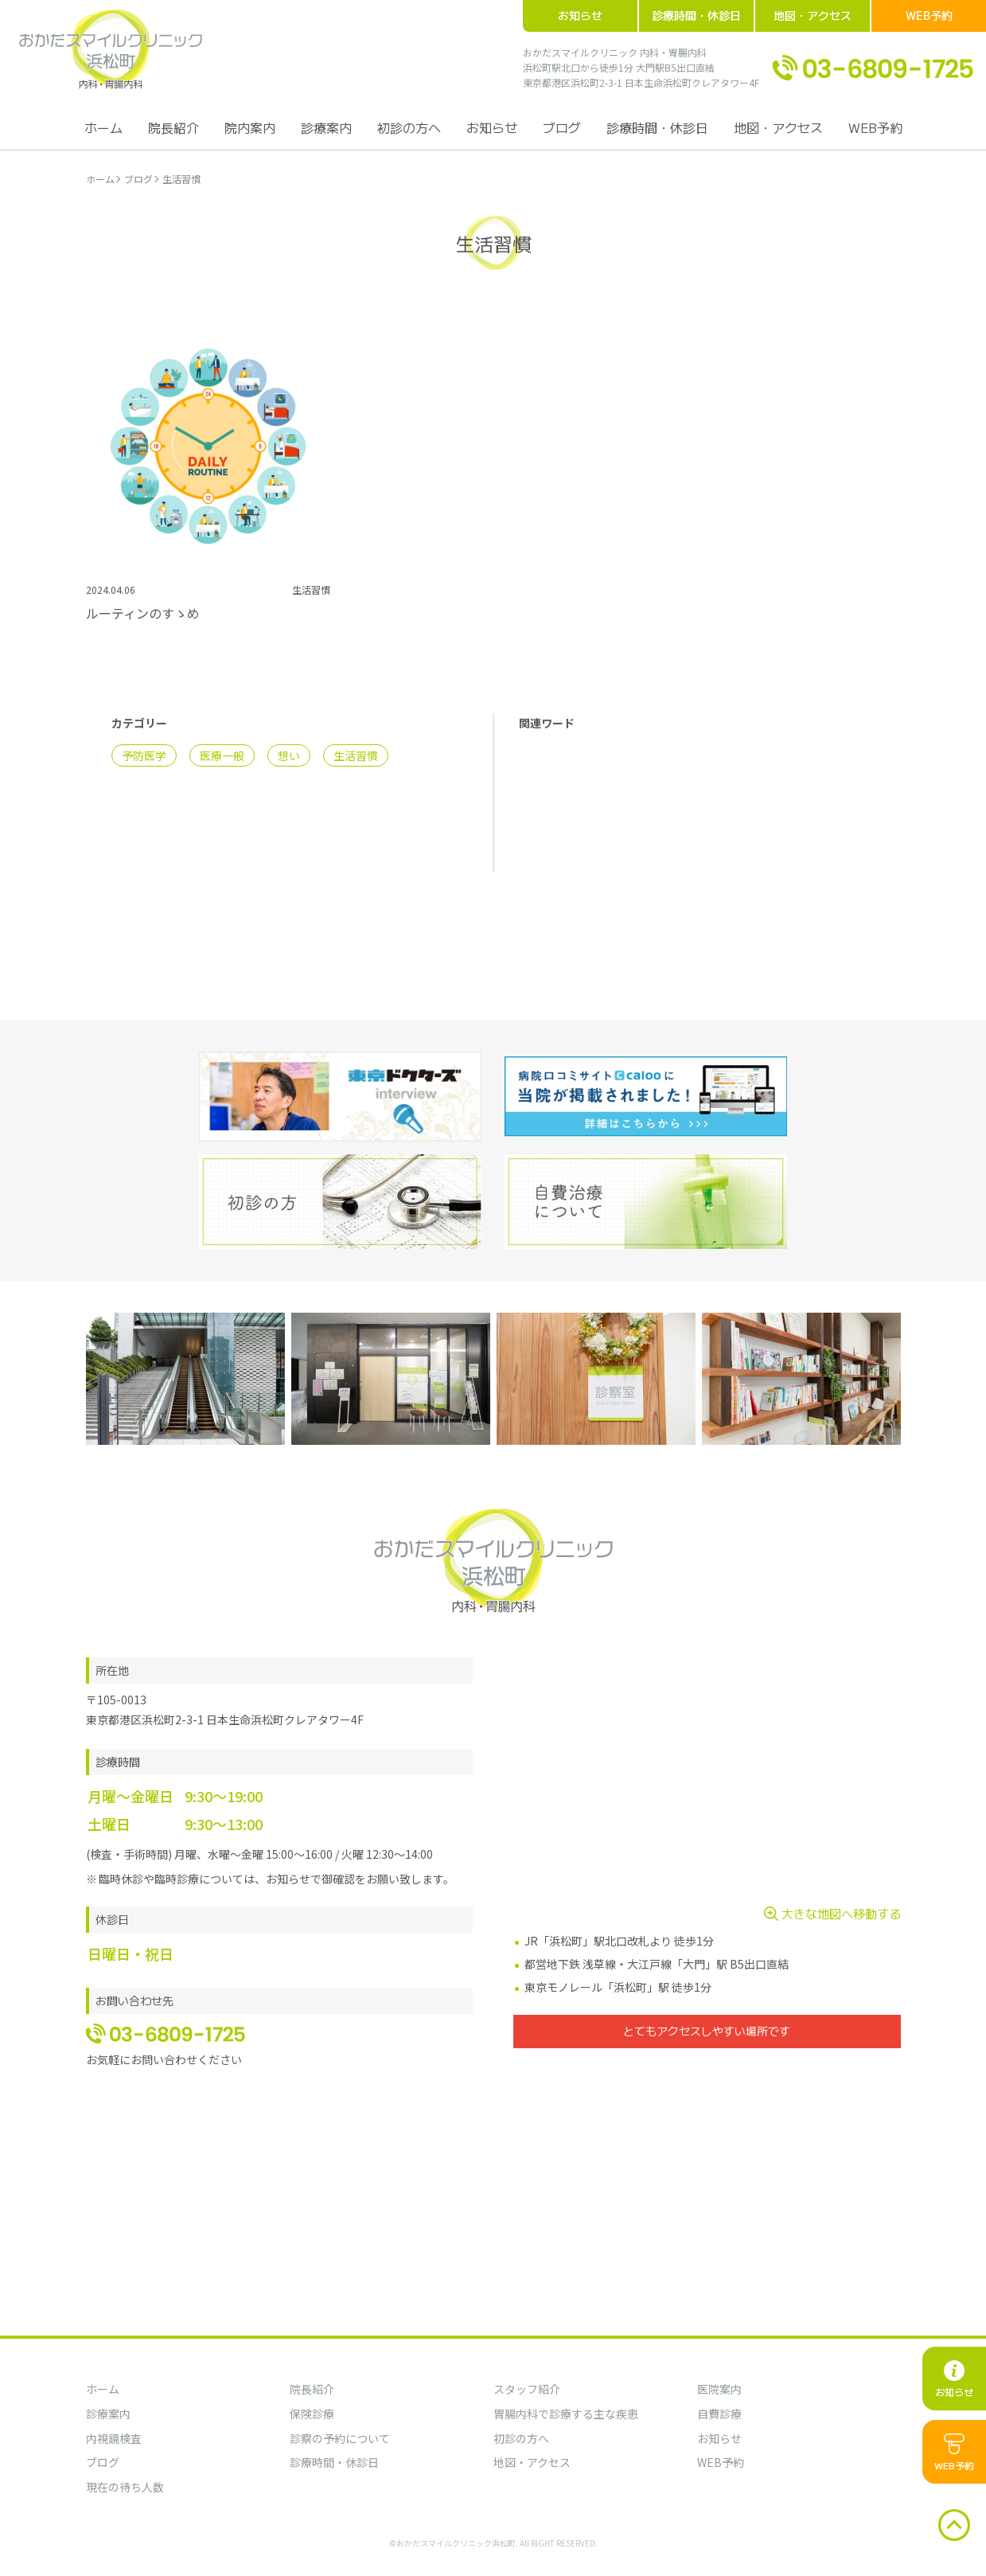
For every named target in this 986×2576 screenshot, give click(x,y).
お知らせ (580, 15)
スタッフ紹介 (526, 2389)
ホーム (103, 127)
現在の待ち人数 (125, 2487)
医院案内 (719, 2389)
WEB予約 (929, 15)
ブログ (562, 127)
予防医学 (144, 755)
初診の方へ (409, 127)
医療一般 (222, 755)
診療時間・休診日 (696, 15)
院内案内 (249, 127)
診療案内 (326, 127)
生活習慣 (355, 755)
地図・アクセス (813, 15)
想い (289, 755)
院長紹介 (173, 127)
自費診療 (719, 2414)
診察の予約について (340, 2438)
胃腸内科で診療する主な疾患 (565, 2414)
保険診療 (312, 2414)
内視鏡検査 (114, 2438)
